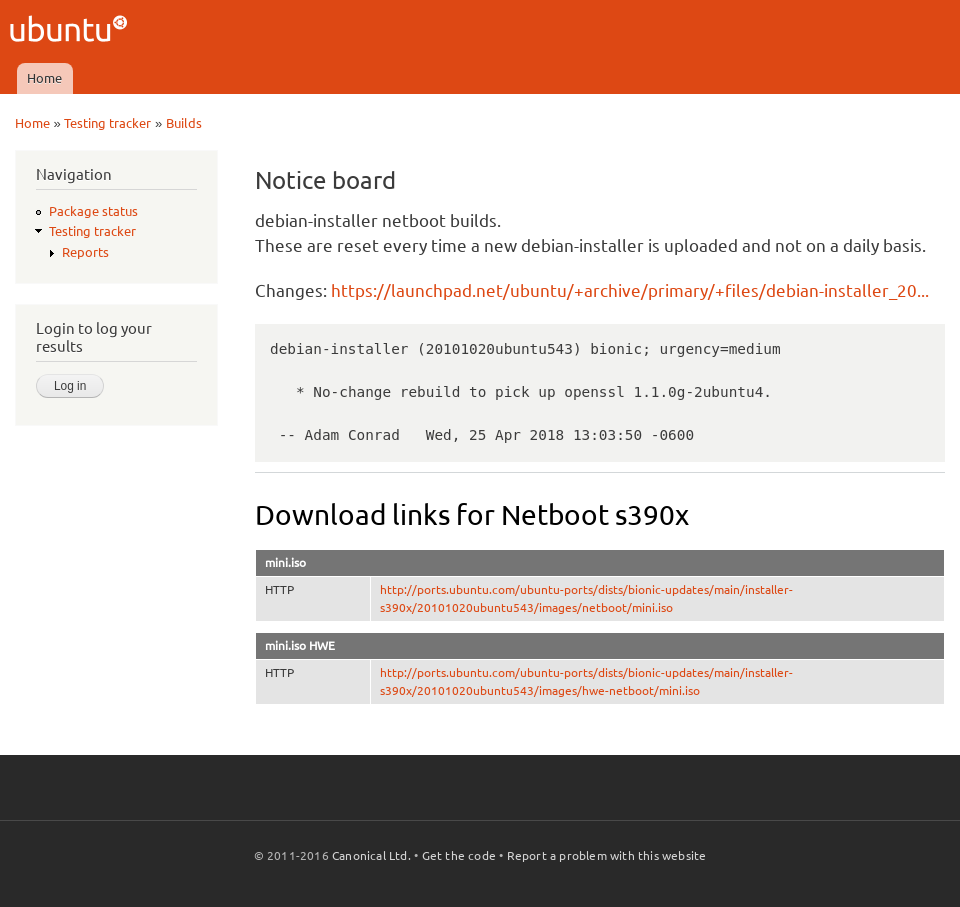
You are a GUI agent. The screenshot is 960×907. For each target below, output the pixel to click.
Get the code (459, 855)
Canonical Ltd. (371, 855)
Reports (85, 252)
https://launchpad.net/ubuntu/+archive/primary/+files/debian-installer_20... (630, 290)
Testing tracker (107, 123)
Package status (93, 211)
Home (44, 78)
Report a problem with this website (607, 855)
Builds (184, 123)
